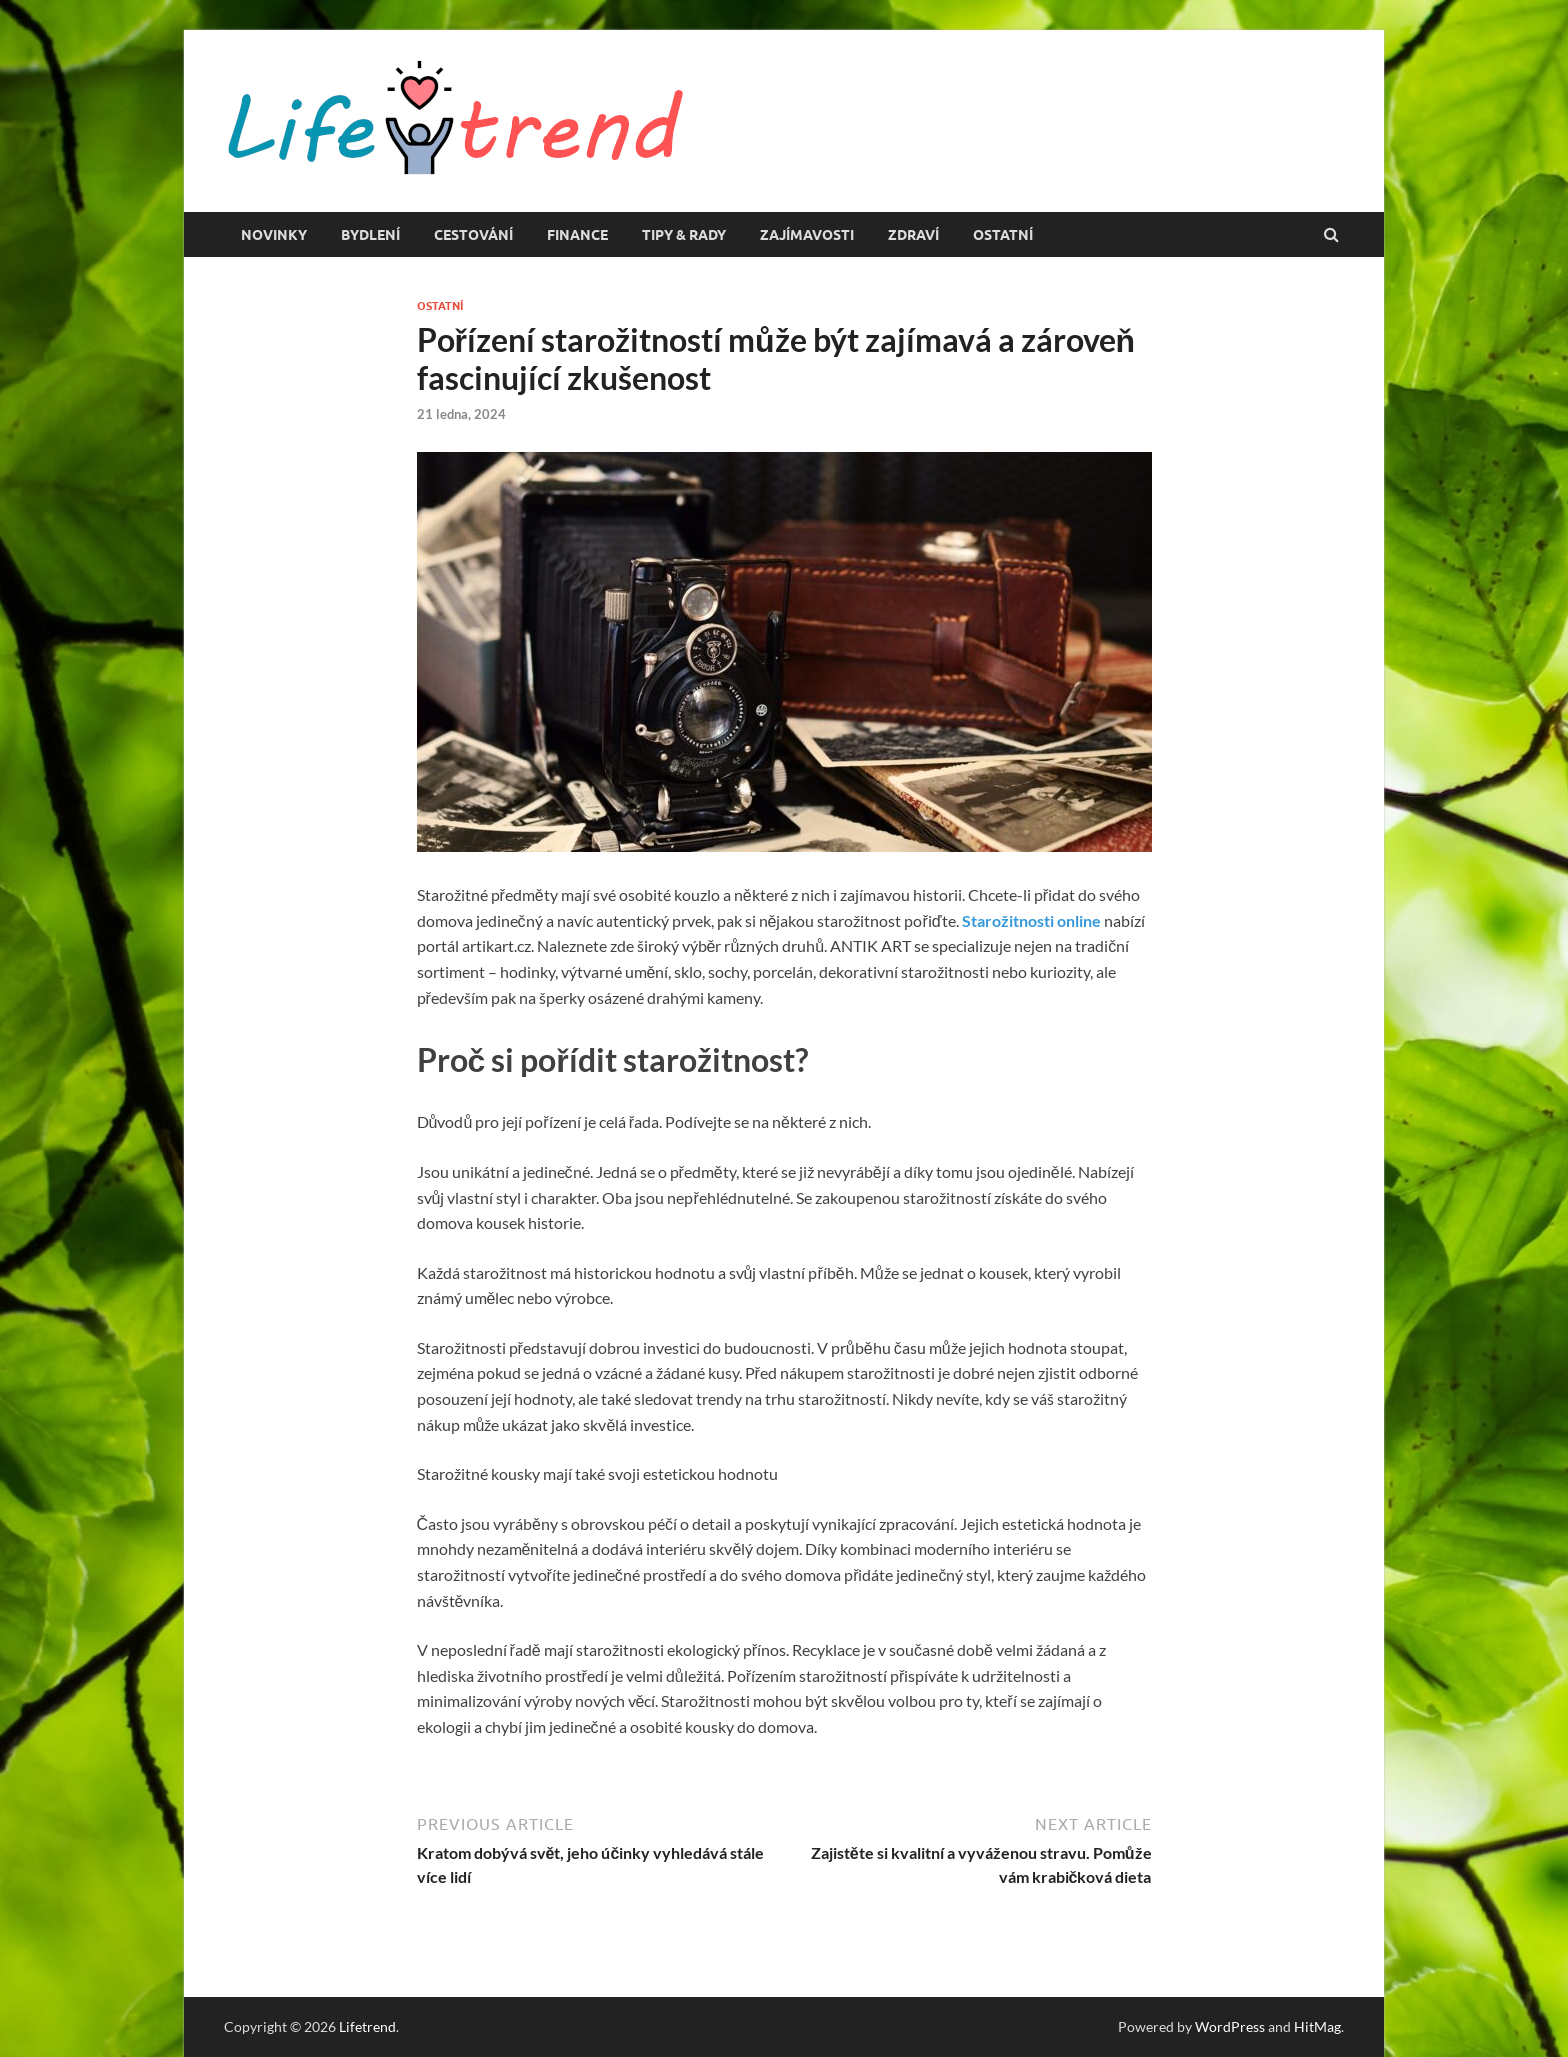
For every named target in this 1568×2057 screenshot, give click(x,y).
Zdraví (913, 235)
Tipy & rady (684, 235)
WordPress (1230, 2026)
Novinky (274, 235)
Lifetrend (367, 2026)
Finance (577, 235)
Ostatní (1003, 235)
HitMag (1317, 2026)
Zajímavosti (807, 235)
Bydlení (370, 235)
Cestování (473, 235)
